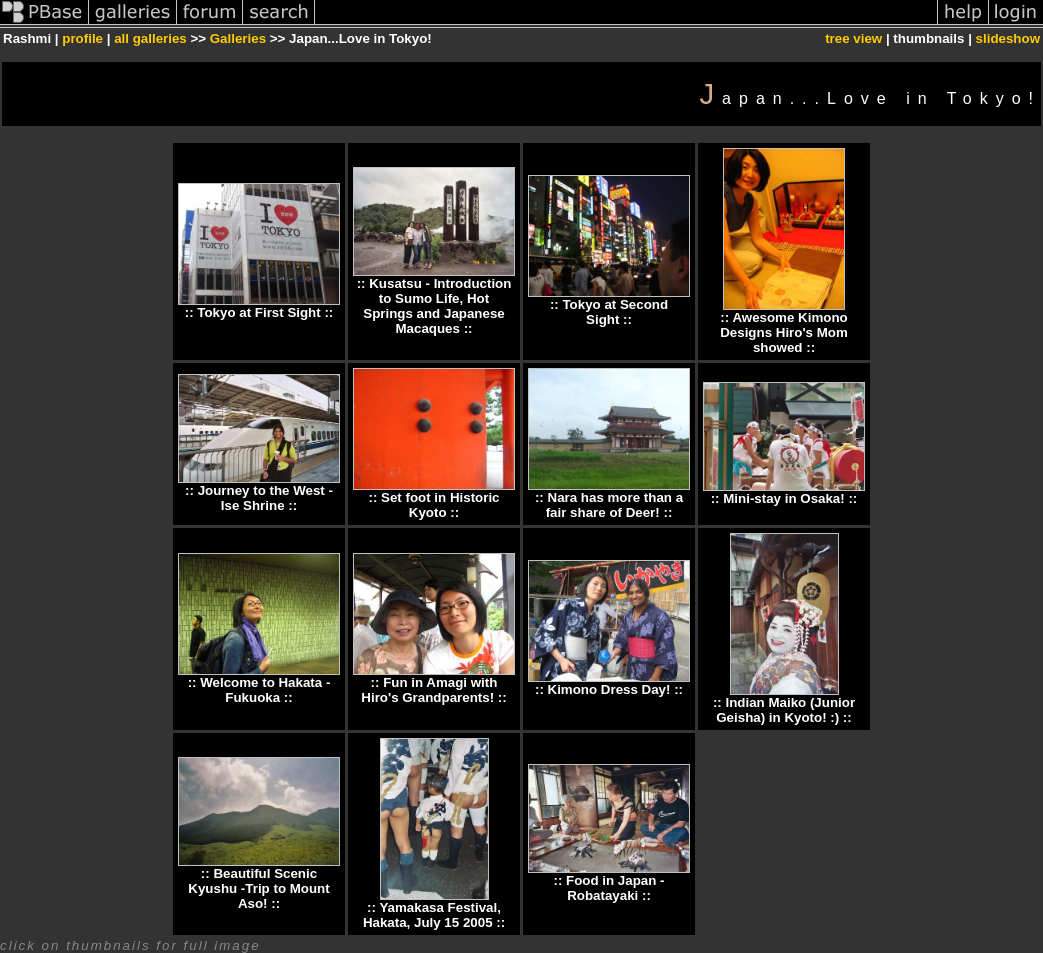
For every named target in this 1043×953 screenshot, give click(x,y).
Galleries (238, 38)
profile (82, 38)
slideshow (1008, 38)
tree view (853, 38)
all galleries (150, 38)
